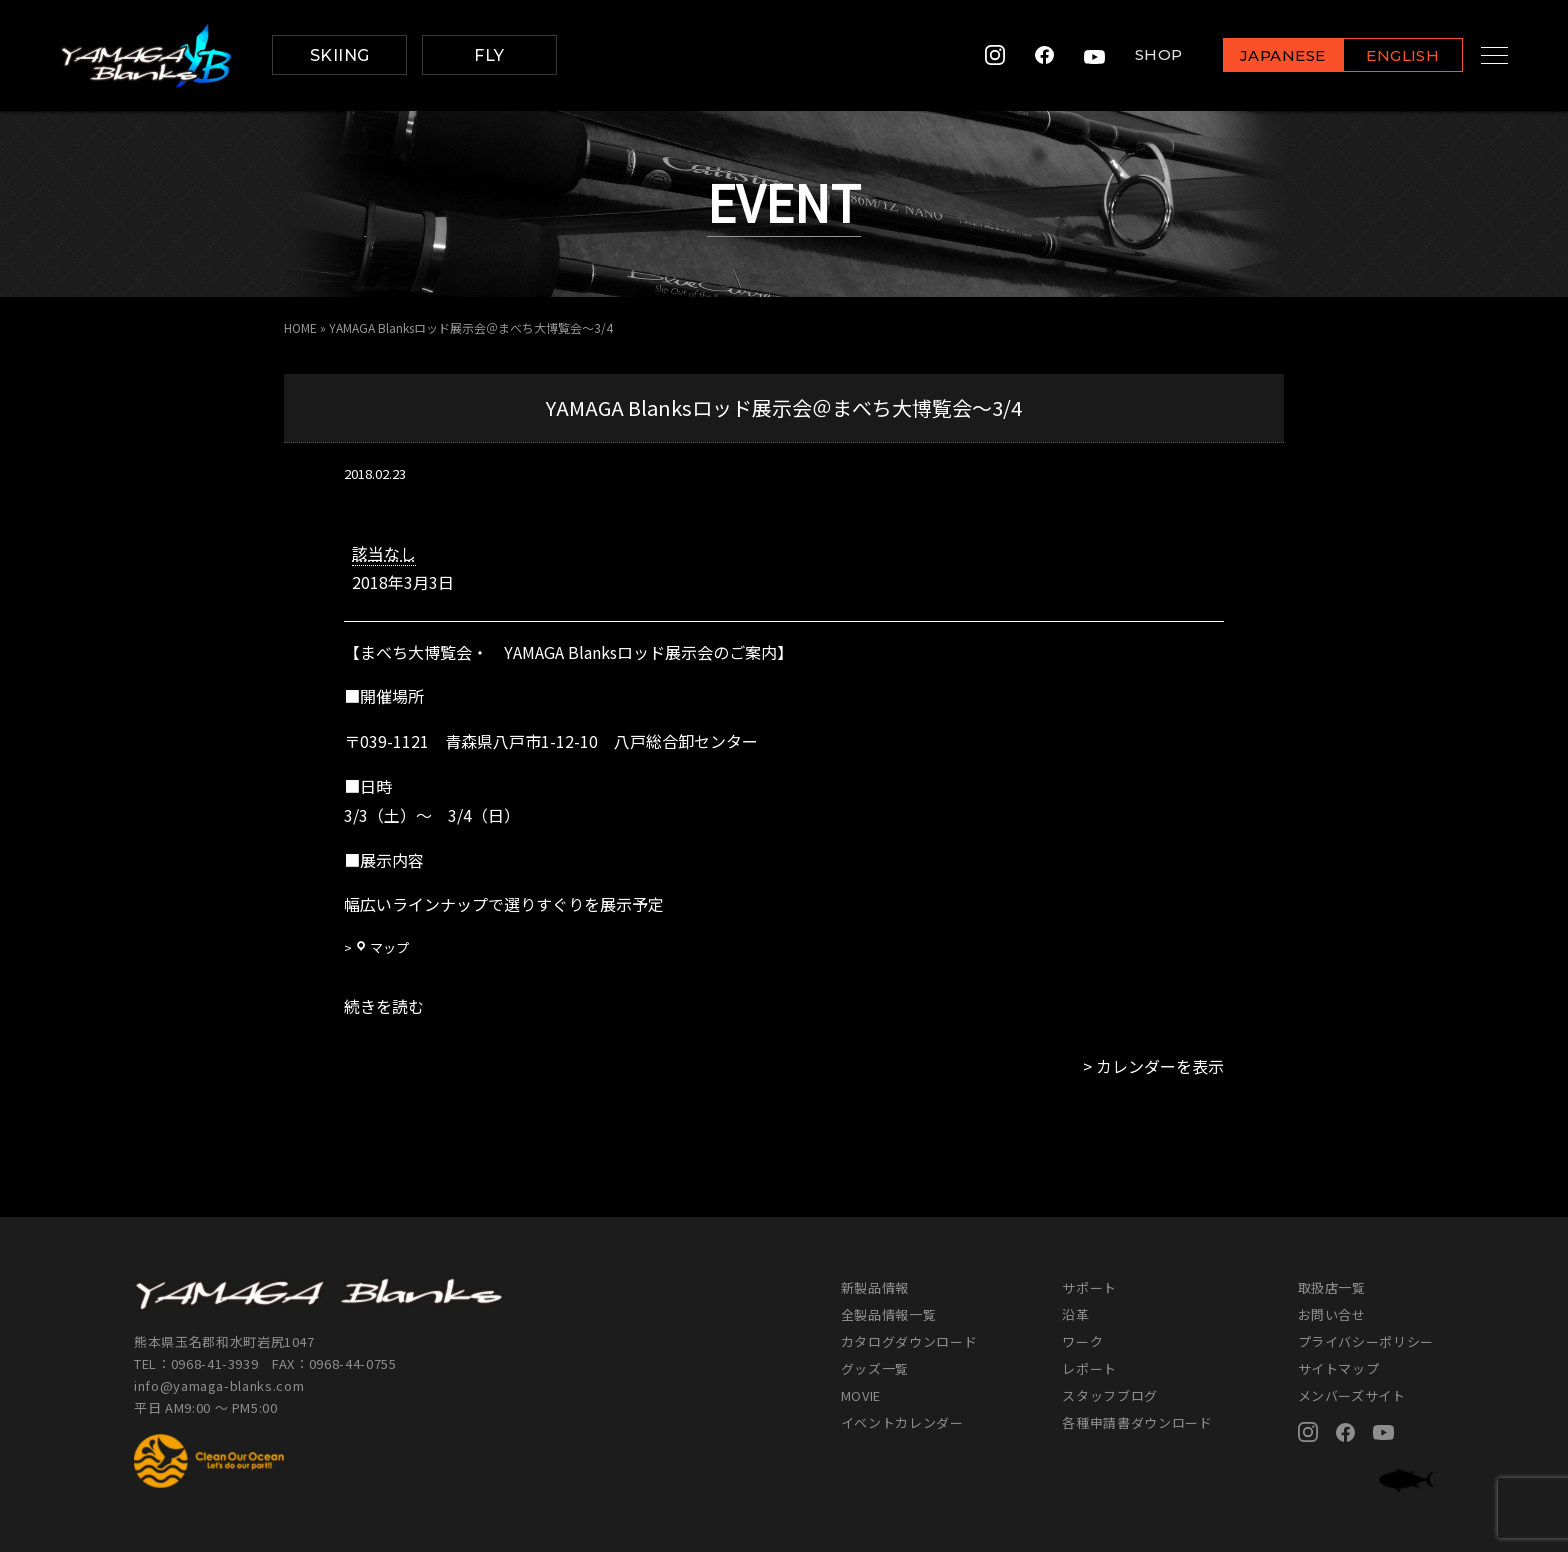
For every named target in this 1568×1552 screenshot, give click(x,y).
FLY (489, 55)
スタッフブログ (1110, 1395)
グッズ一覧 (875, 1368)
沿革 (1075, 1314)
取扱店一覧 (1332, 1287)
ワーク (1082, 1341)
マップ (382, 947)
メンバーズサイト (1352, 1395)
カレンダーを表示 (1160, 1066)
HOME (300, 327)
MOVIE (861, 1395)
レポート (1089, 1368)
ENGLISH (1383, 56)
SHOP (1139, 55)
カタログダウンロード (909, 1341)
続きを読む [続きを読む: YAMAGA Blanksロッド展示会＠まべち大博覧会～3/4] (384, 1006)
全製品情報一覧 (889, 1314)
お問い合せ (1332, 1314)
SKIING (340, 55)
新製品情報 (875, 1287)
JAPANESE (1263, 56)
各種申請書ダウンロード (1137, 1422)
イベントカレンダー (902, 1422)
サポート (1089, 1287)
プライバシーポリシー (1366, 1341)
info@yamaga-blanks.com (219, 1385)
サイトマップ (1339, 1368)
